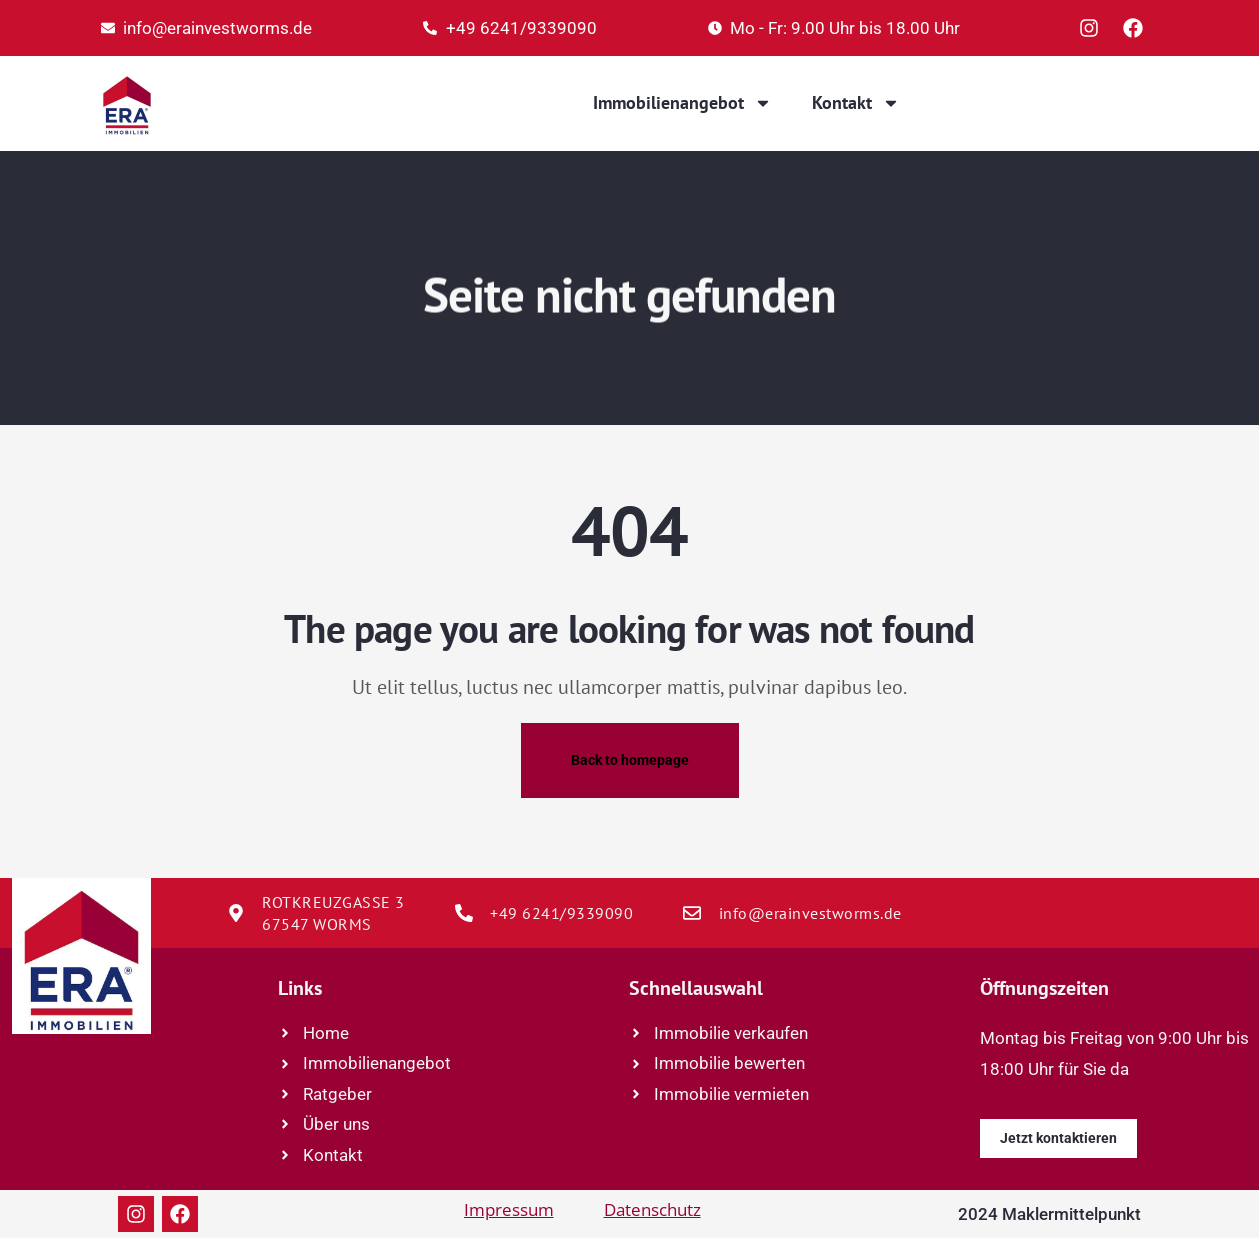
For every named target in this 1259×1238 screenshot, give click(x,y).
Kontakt (856, 103)
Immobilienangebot (682, 103)
